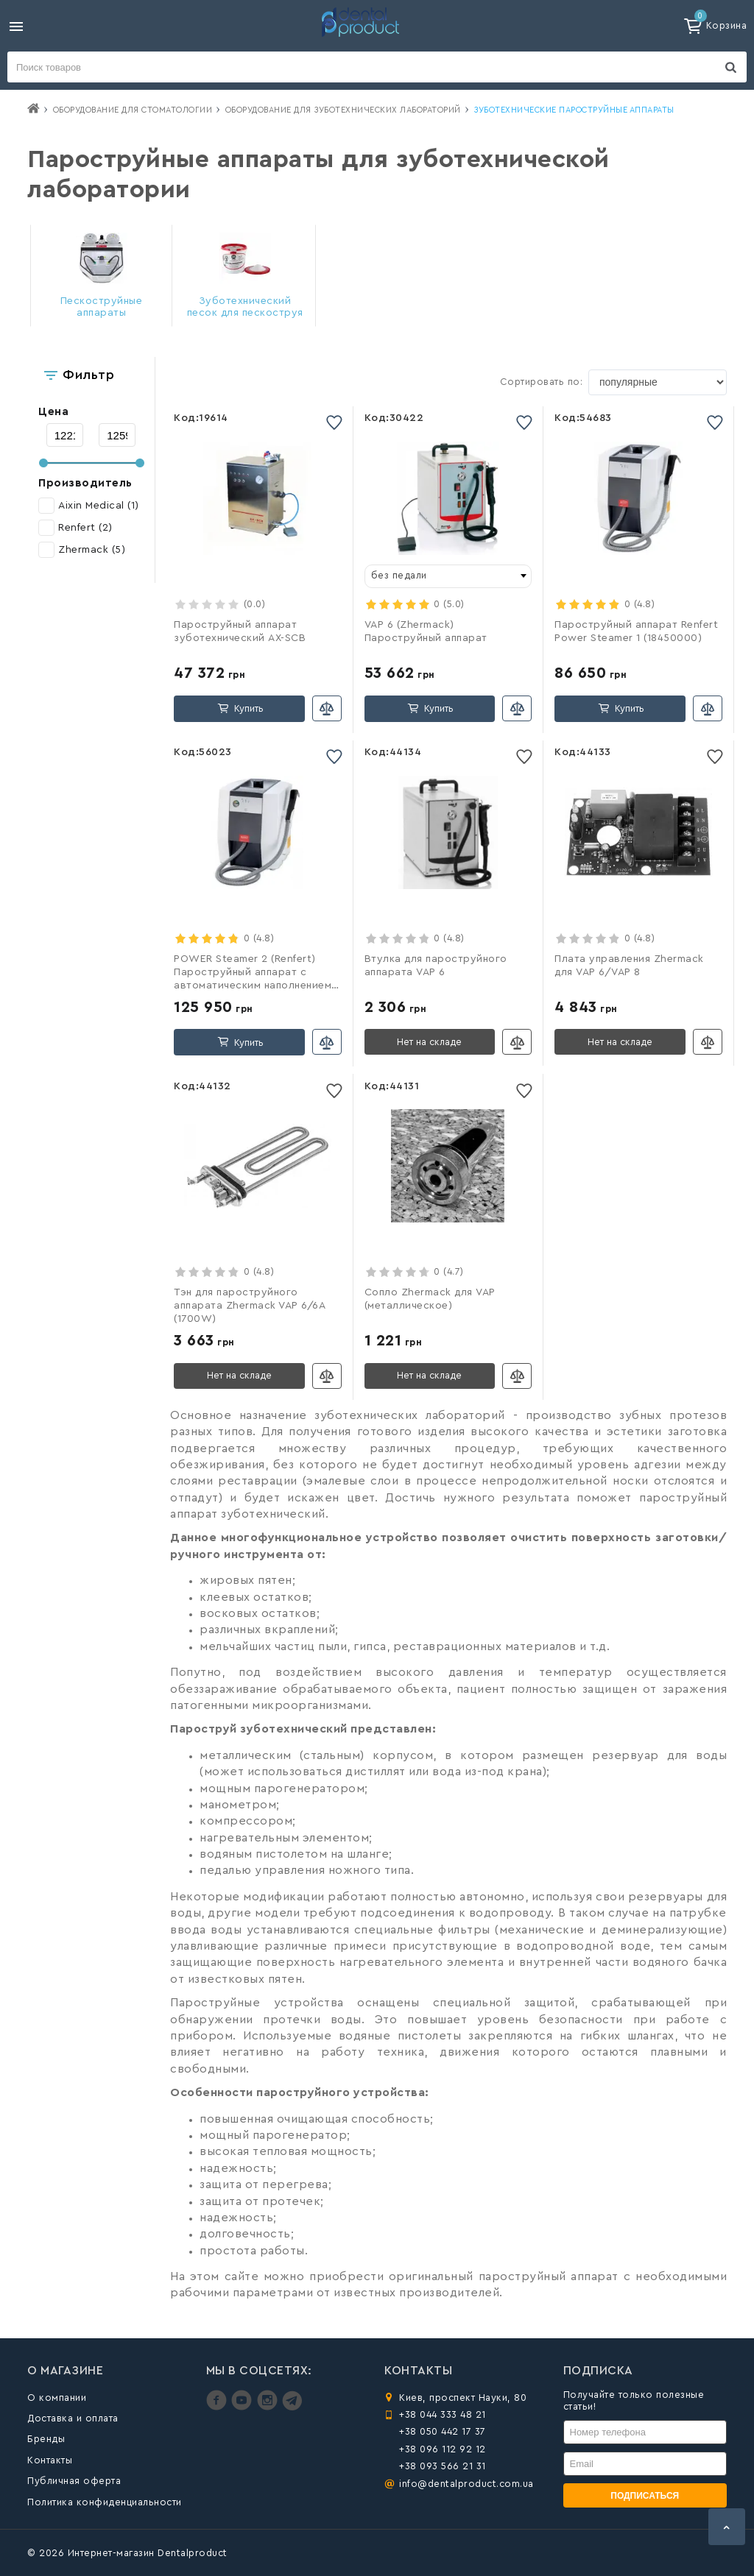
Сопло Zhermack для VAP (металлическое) (430, 1299)
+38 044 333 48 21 (442, 2414)
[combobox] (448, 576)
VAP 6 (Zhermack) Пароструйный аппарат (425, 631)
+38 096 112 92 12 (442, 2449)
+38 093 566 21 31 (442, 2466)
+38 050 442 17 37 (442, 2431)
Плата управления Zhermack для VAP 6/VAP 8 (629, 965)
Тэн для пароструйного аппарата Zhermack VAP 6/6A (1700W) (249, 1305)
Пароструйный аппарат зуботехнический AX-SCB (240, 631)
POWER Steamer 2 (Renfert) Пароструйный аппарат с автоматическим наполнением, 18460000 (254, 973)
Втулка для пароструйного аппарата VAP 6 (435, 965)
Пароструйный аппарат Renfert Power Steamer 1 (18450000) (636, 631)
